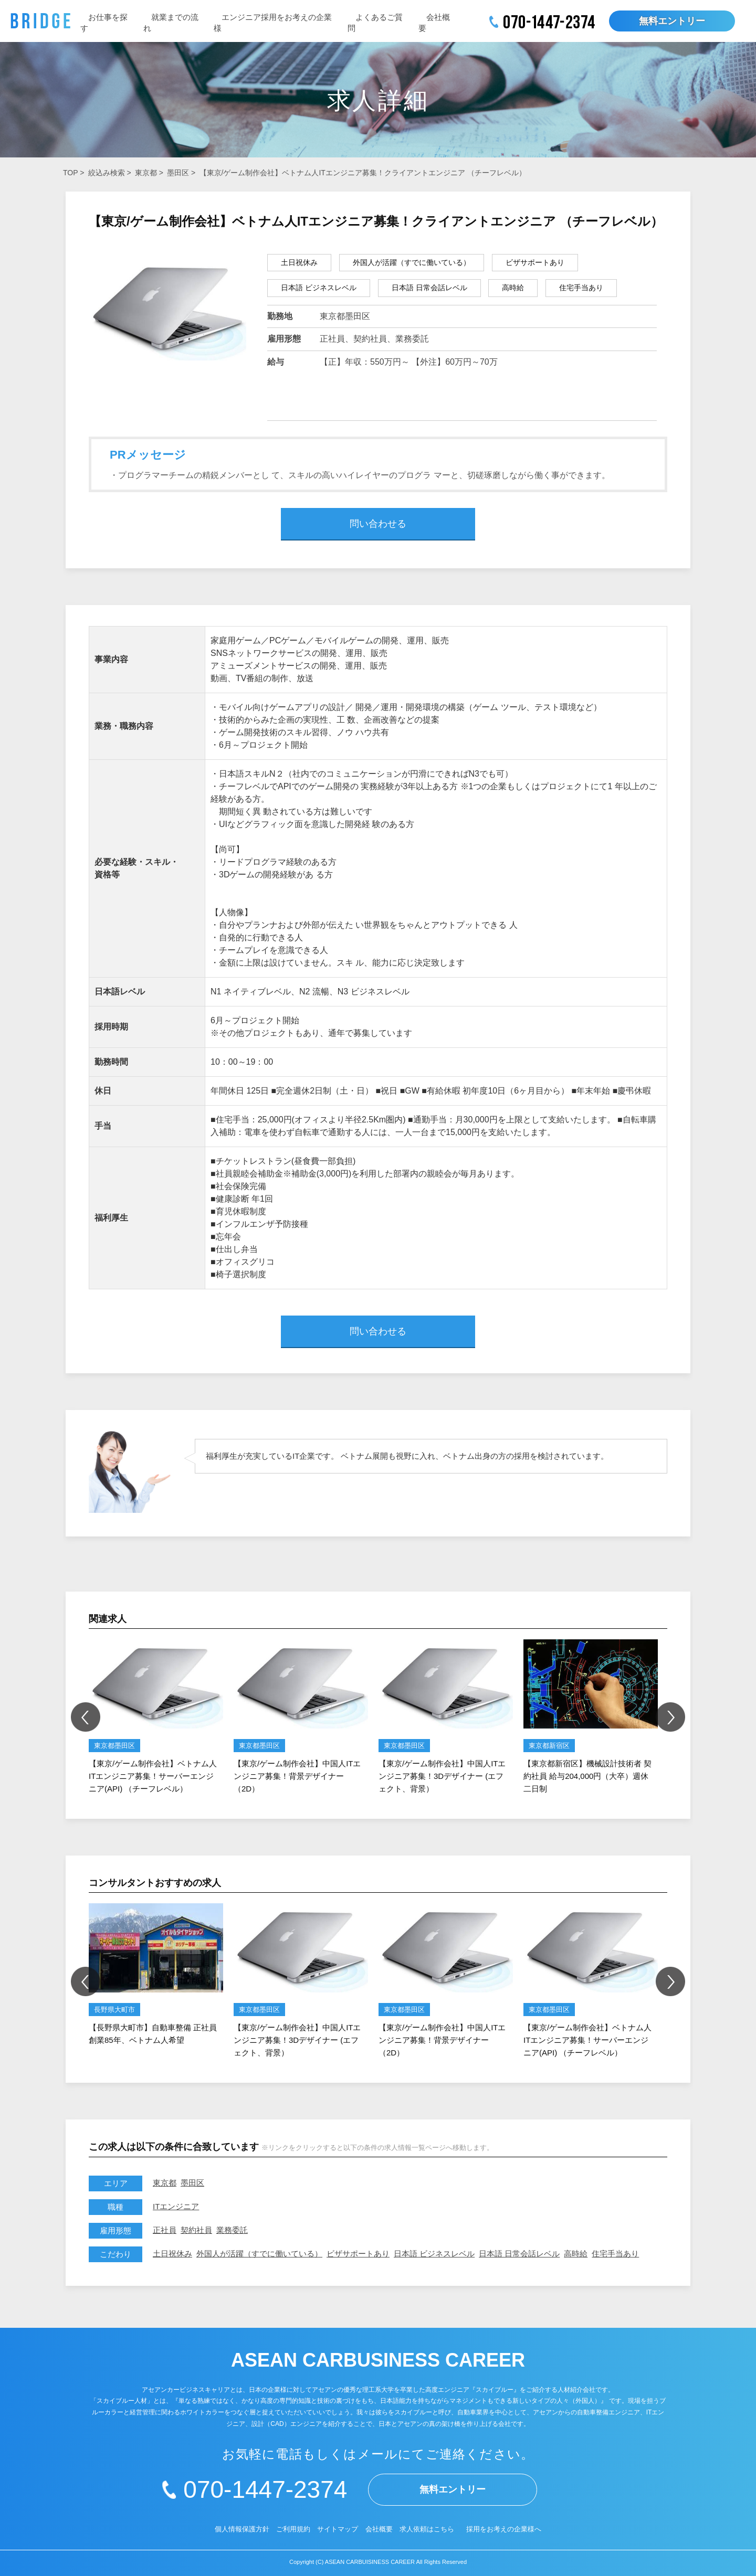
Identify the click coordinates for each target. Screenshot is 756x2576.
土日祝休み (172, 2253)
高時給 (575, 2253)
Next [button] (670, 1717)
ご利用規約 (293, 2529)
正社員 (164, 2229)
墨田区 (178, 172)
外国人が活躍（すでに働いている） (259, 2253)
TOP (70, 172)
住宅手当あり (615, 2253)
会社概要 (379, 2529)
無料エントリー (672, 21)
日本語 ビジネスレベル (434, 2253)
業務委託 (232, 2229)
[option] (156, 1717)
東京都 (146, 172)
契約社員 (196, 2229)
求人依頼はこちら (427, 2529)
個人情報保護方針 (242, 2529)
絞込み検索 (106, 172)
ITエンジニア (176, 2206)
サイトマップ (337, 2529)
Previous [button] (85, 1717)
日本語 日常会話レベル (519, 2253)
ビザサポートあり (358, 2253)
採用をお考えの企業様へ (503, 2529)
